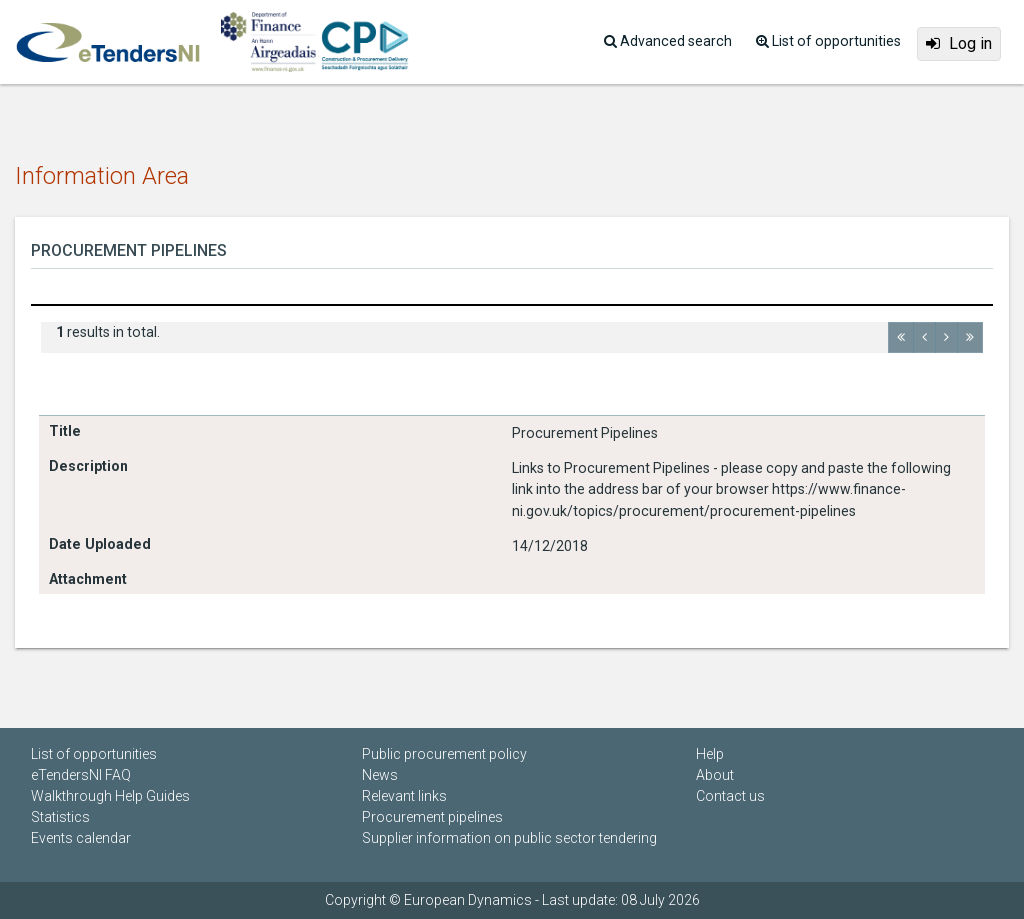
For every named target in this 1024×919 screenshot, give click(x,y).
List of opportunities (94, 754)
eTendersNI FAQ (81, 775)
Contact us (730, 796)
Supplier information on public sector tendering (509, 838)
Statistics (60, 817)
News (380, 775)
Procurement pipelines (432, 817)
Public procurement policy (444, 754)
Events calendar (81, 838)
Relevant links (404, 796)
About (715, 775)
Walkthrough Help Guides (110, 796)
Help (710, 754)
